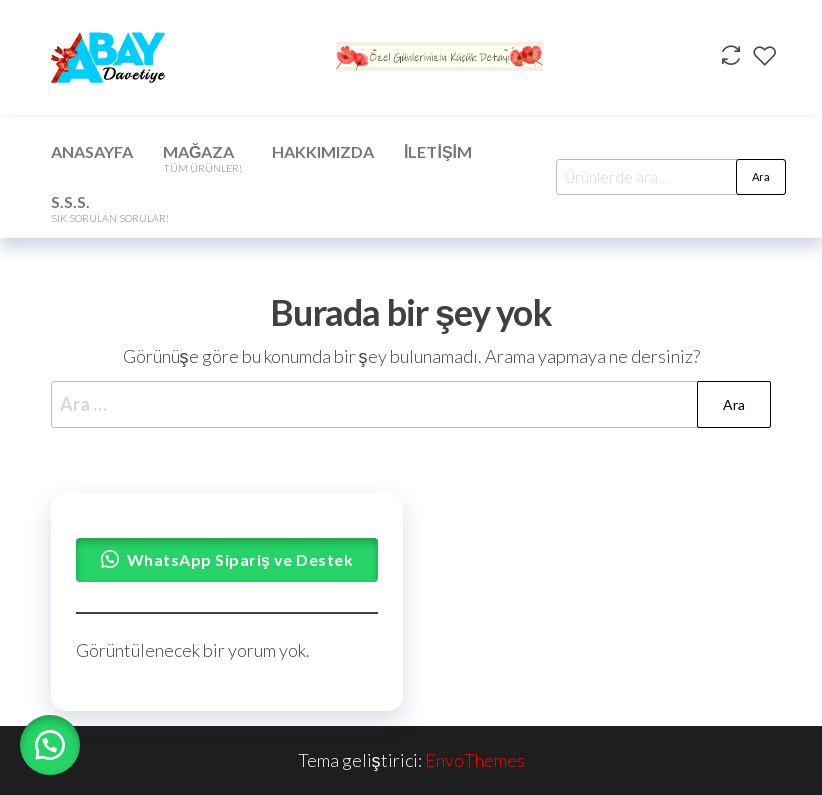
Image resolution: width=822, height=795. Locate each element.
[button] (50, 745)
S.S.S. (110, 208)
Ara (761, 176)
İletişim (438, 151)
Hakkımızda (323, 151)
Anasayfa (92, 151)
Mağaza (202, 158)
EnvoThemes (475, 760)
